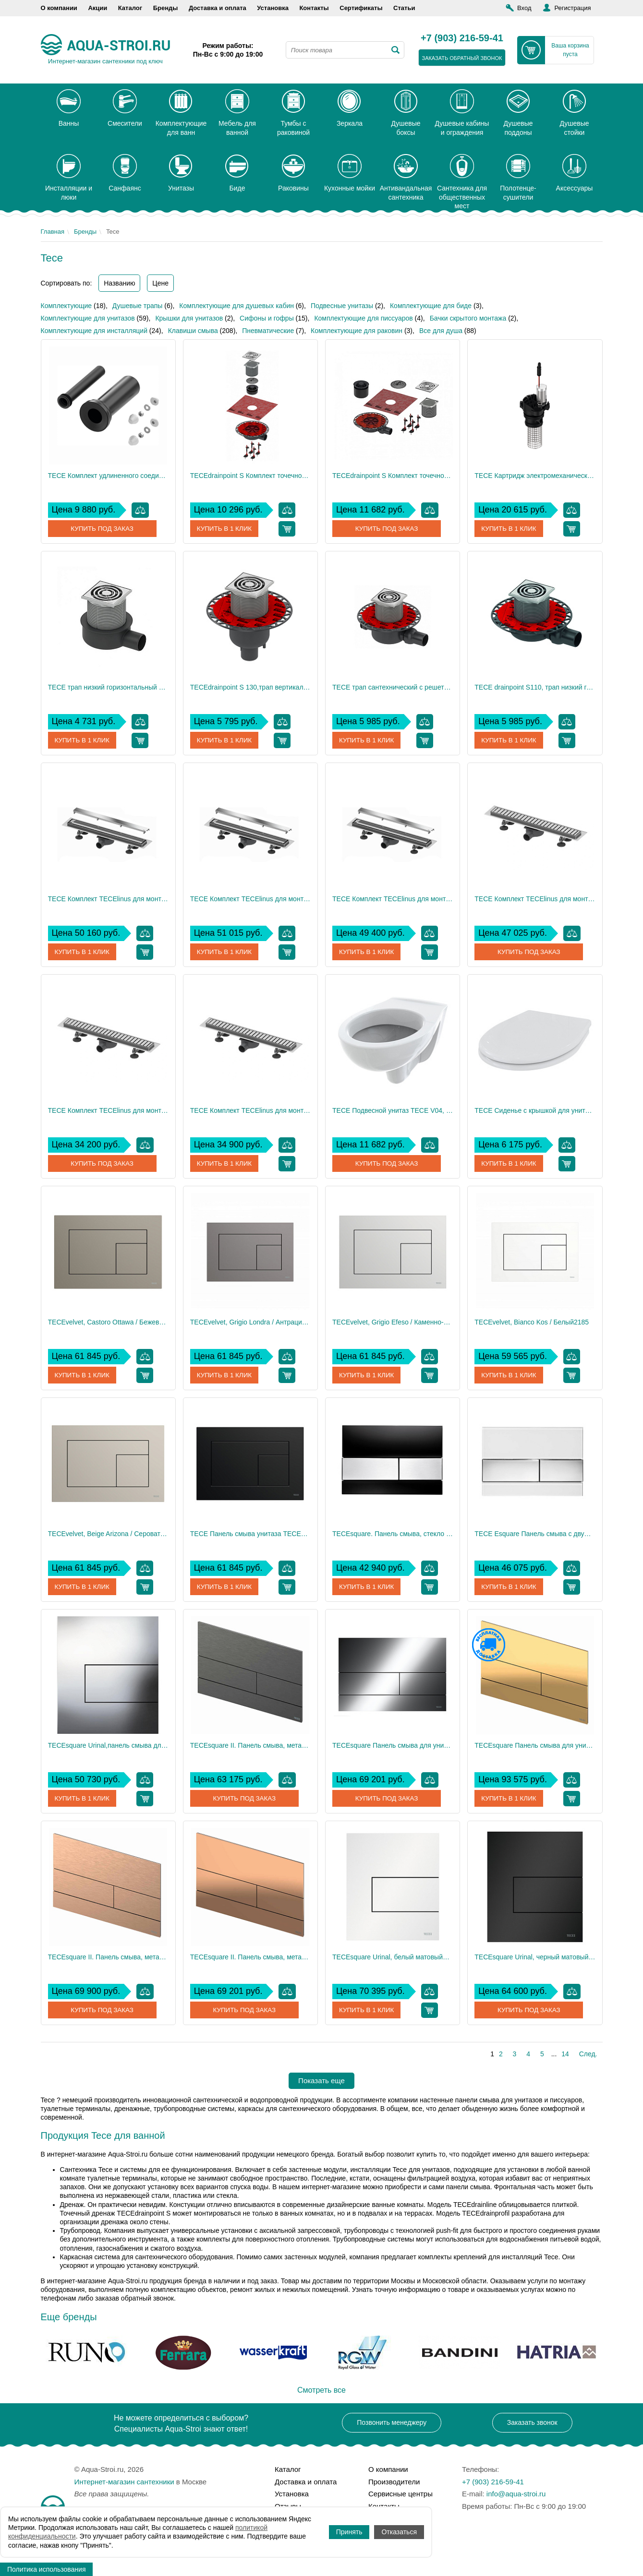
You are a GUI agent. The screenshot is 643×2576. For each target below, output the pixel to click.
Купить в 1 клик (225, 529)
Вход (524, 8)
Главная (52, 231)
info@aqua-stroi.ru (516, 2494)
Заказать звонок (532, 2422)
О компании (59, 8)
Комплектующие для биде (431, 306)
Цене (160, 283)
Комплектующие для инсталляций (94, 330)
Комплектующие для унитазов (88, 318)
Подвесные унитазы (342, 306)
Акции (97, 8)
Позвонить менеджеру (391, 2422)
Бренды (165, 8)
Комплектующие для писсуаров (363, 318)
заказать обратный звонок (462, 58)
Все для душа (440, 330)
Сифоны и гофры (267, 318)
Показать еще (321, 2080)
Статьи (404, 8)
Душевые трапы (137, 306)
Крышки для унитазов (189, 318)
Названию (119, 283)
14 (565, 2054)
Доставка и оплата (217, 8)
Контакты (313, 8)
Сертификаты (361, 8)
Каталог (130, 8)
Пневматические (268, 330)
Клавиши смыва (193, 330)
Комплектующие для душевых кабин (236, 306)
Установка (273, 8)
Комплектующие (66, 306)
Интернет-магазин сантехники (124, 2482)
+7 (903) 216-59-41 (462, 38)
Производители (394, 2482)
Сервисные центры (400, 2494)
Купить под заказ (102, 529)
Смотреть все (321, 2390)
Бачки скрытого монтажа (468, 318)
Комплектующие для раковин (356, 330)
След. (588, 2054)
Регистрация (572, 8)
